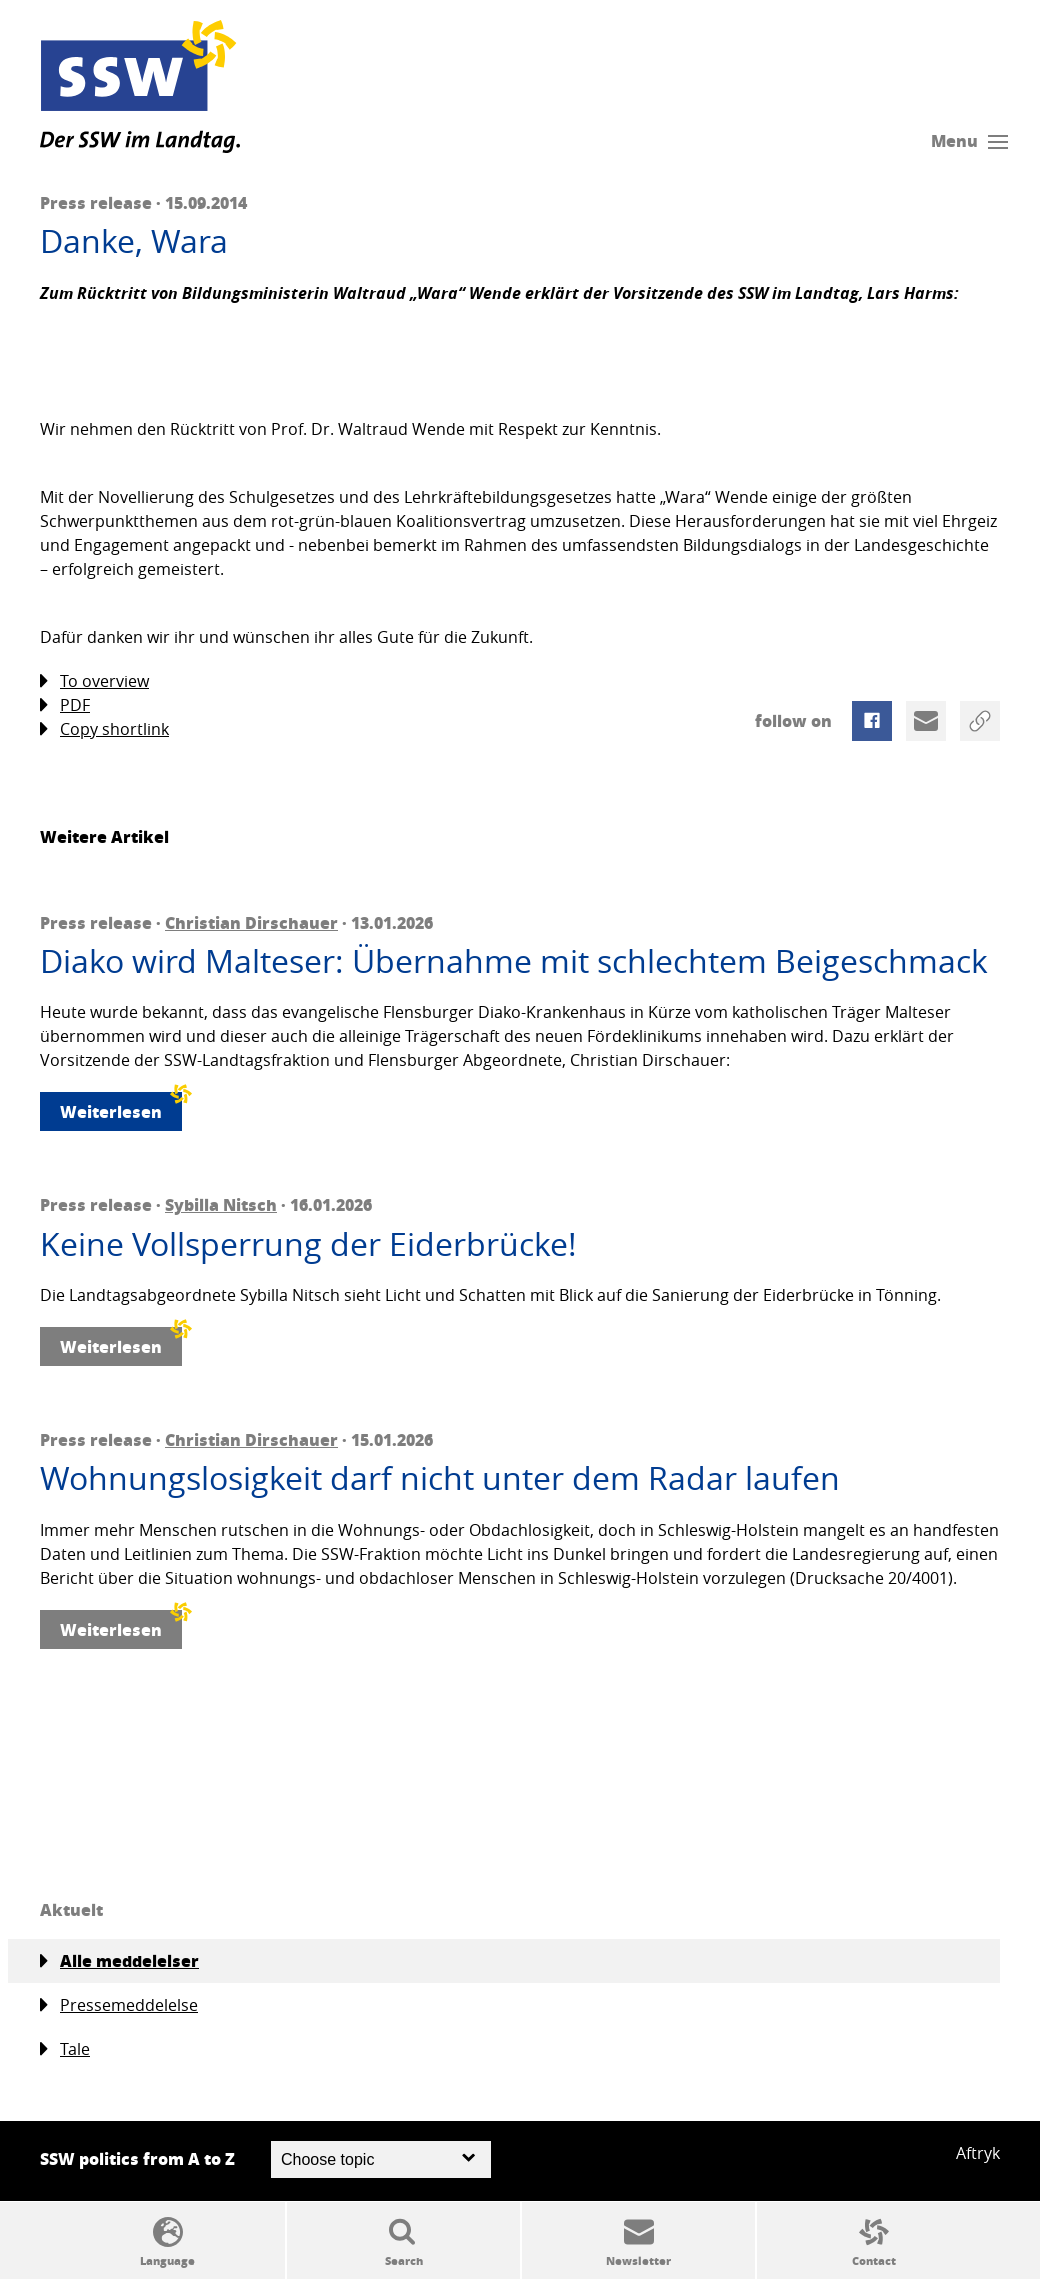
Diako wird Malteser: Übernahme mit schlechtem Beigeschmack (514, 961)
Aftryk (978, 2153)
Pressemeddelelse (119, 2005)
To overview (94, 681)
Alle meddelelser (119, 1961)
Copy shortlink (104, 729)
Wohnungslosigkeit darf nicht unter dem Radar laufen (440, 1478)
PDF (65, 705)
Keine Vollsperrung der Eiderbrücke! (308, 1244)
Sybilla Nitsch (221, 1204)
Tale (65, 2049)
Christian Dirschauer (251, 922)
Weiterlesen (121, 1107)
